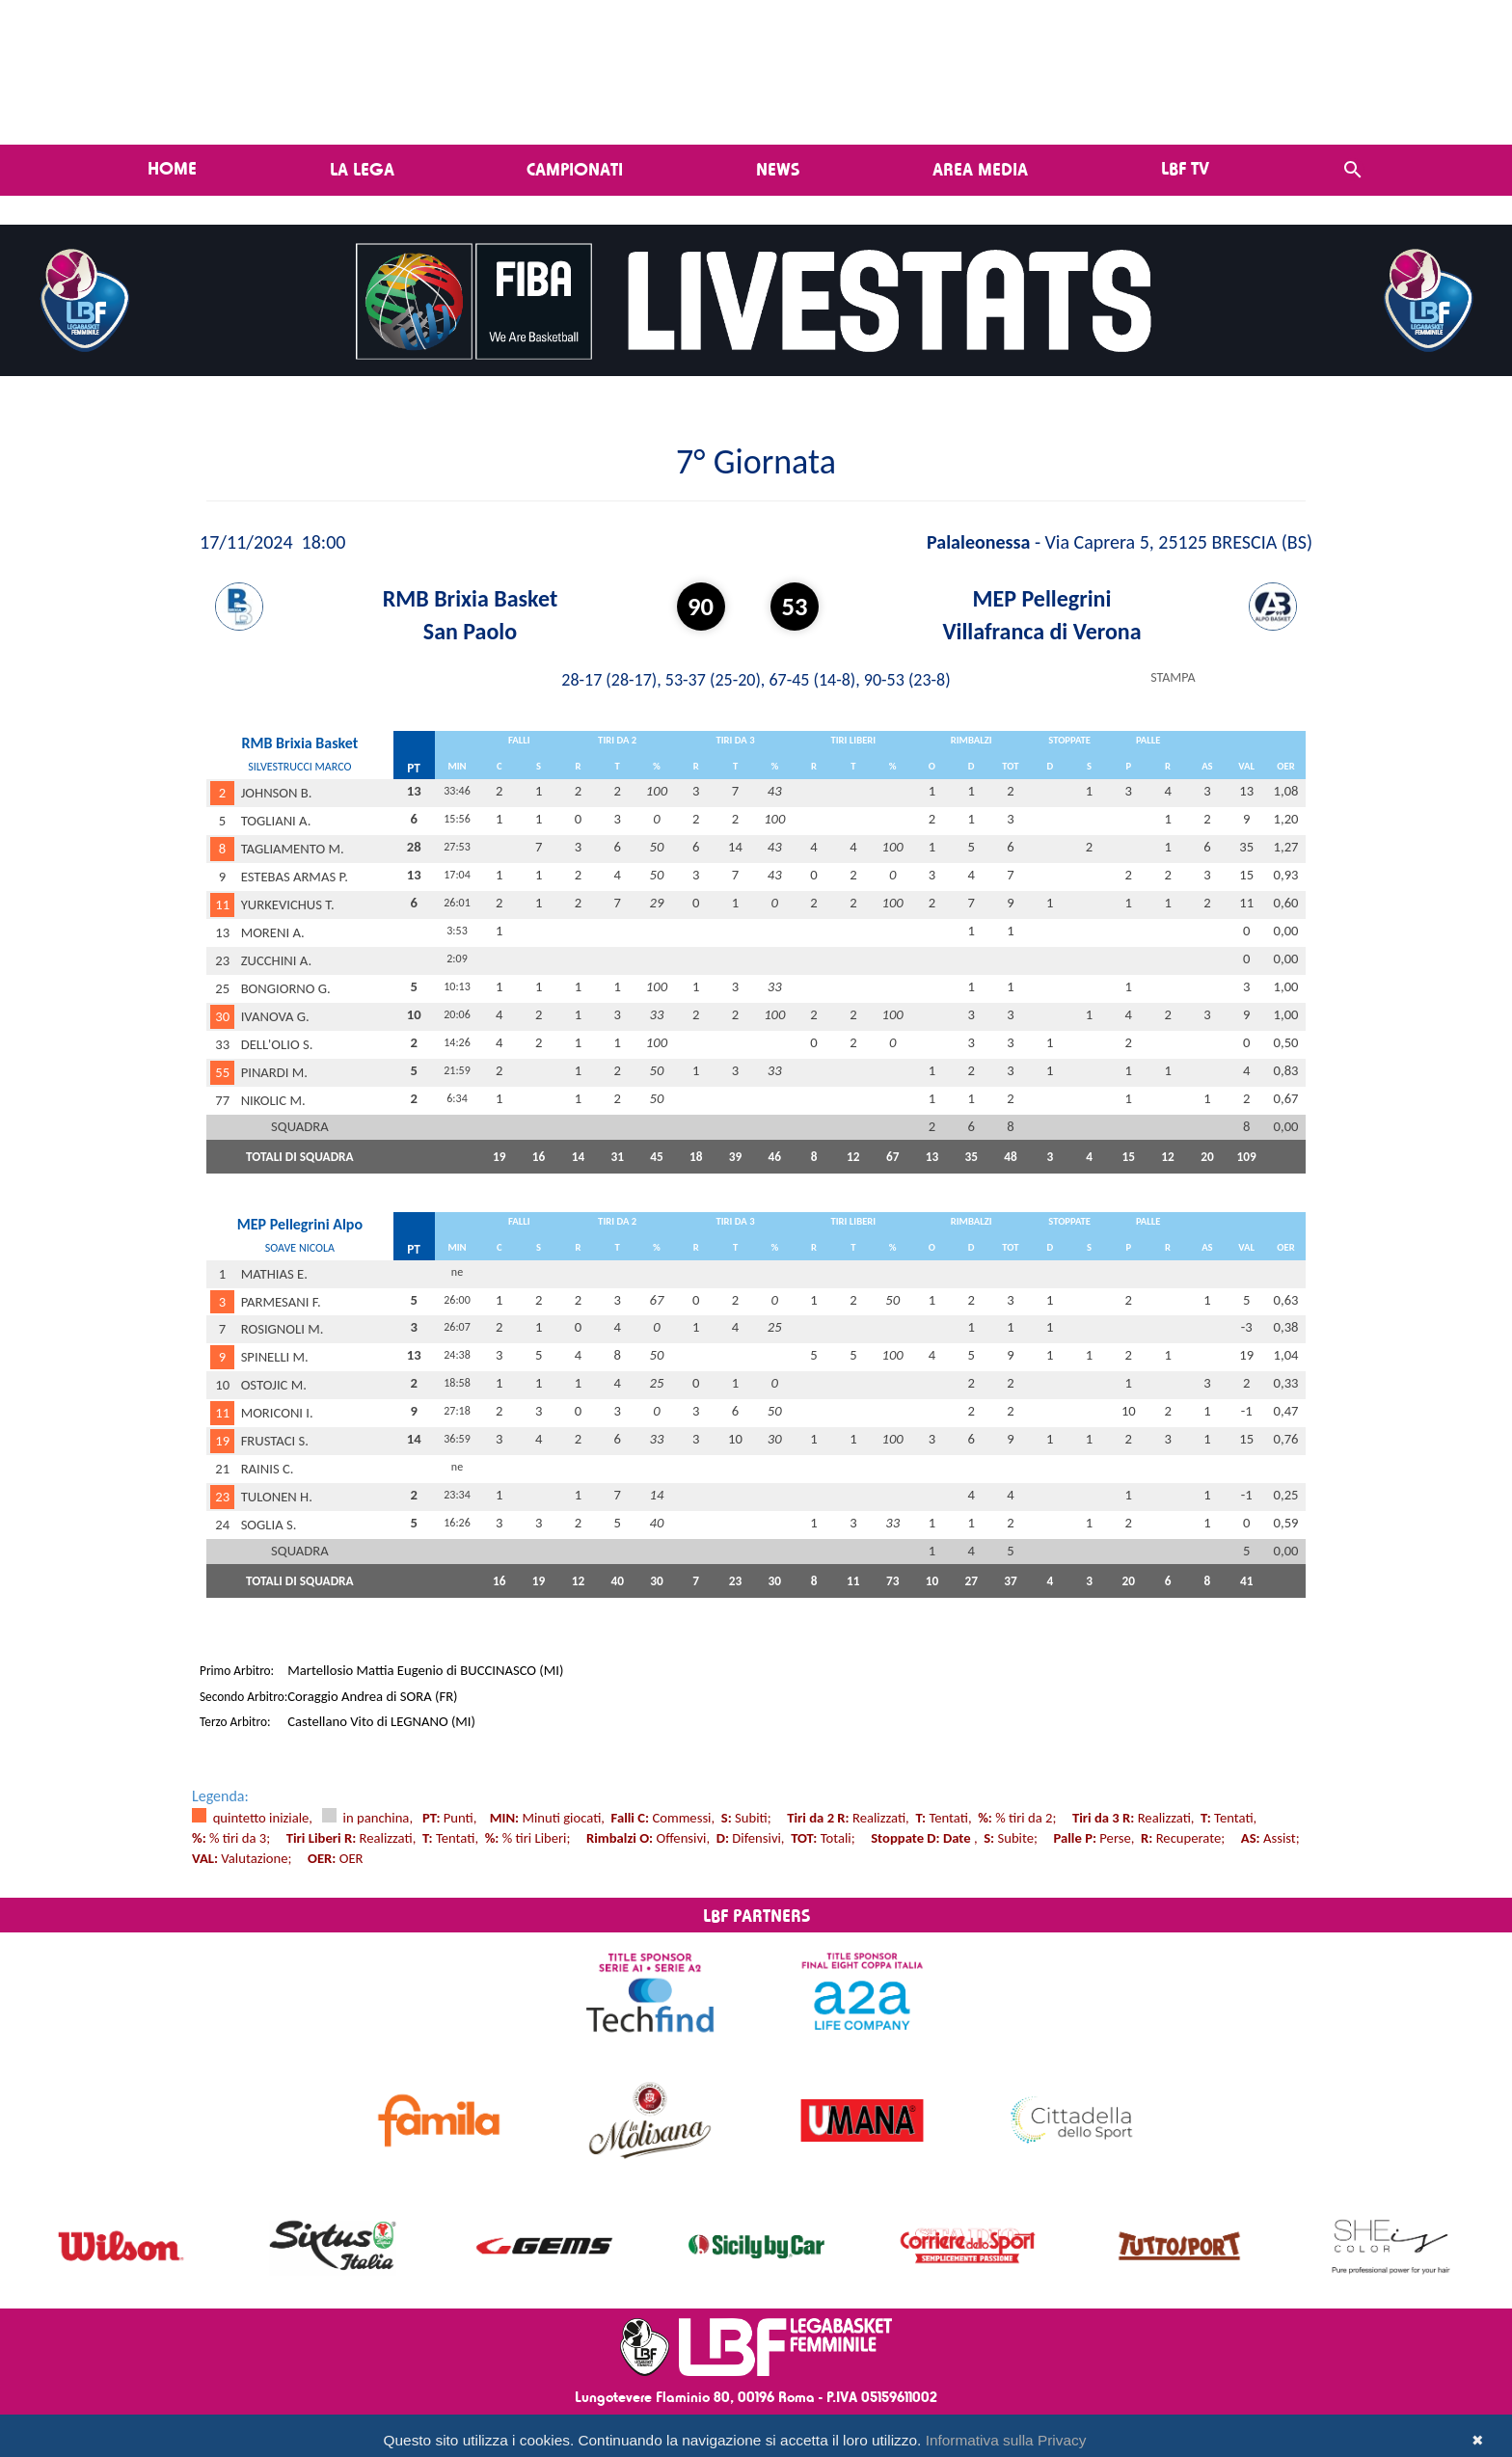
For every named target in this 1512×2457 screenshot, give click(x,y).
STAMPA (1172, 677)
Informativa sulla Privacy (1006, 2440)
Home (172, 167)
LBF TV (1185, 167)
